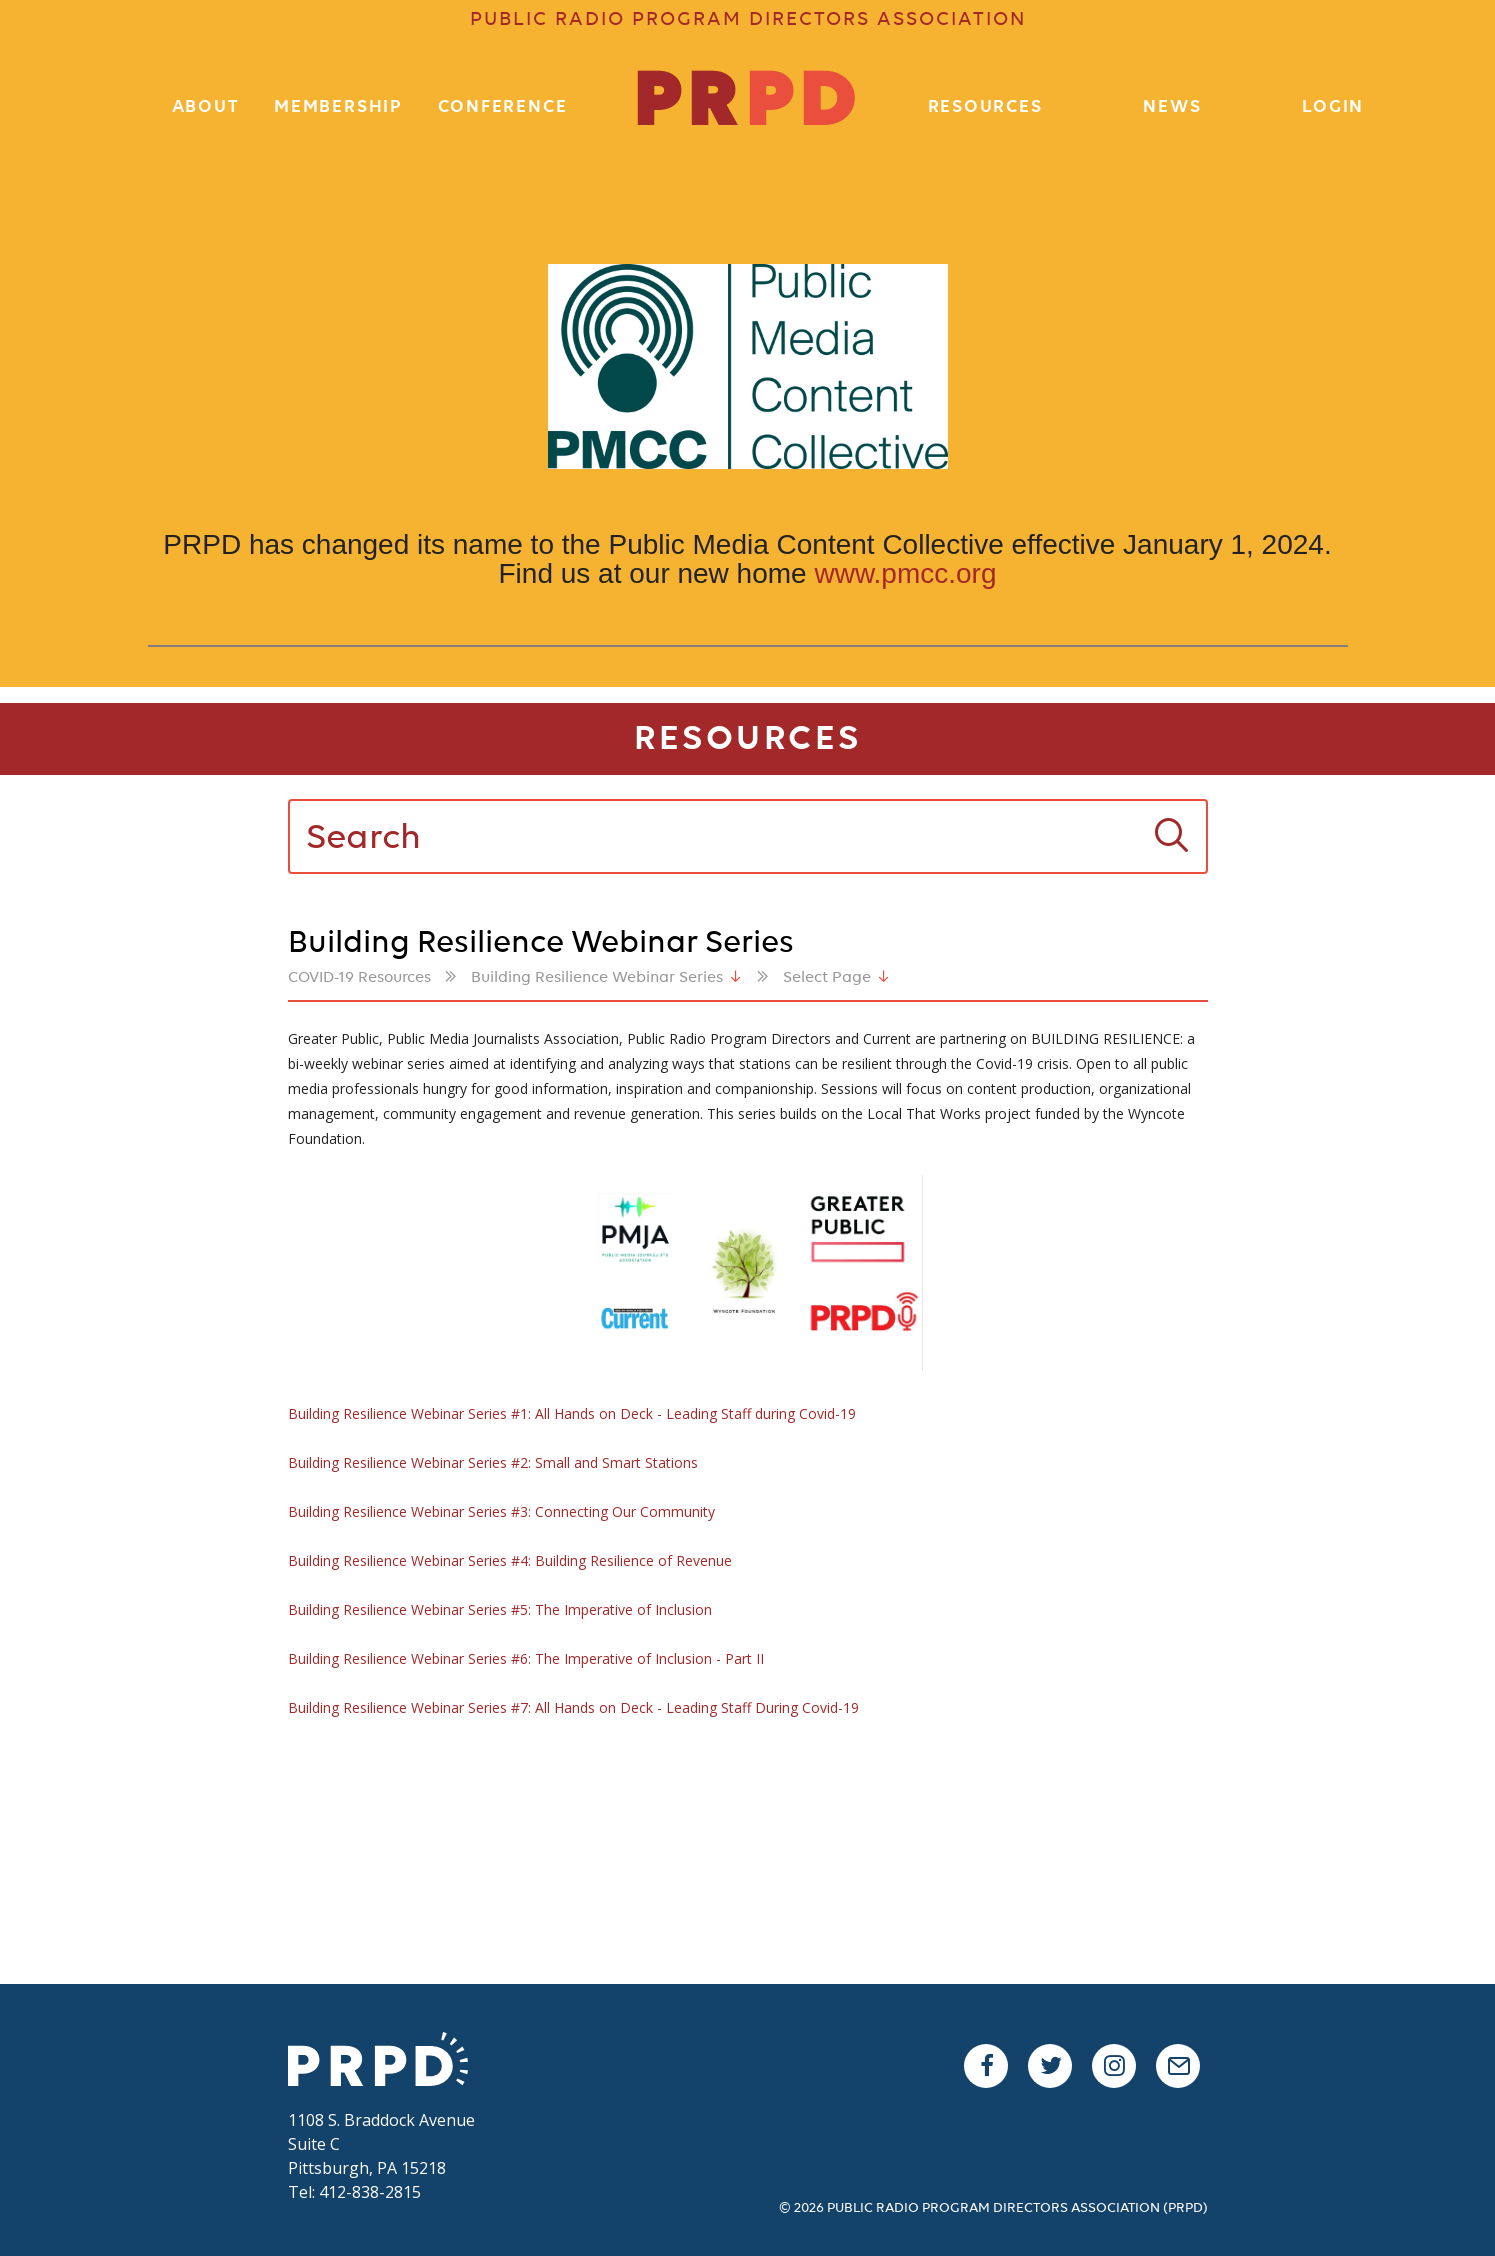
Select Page (827, 978)
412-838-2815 (370, 2192)
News (1172, 108)
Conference (503, 108)
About (206, 108)
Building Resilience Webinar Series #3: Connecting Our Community (501, 1511)
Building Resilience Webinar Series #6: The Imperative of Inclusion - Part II (526, 1658)
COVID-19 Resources (359, 978)
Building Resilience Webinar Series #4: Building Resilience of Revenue (510, 1560)
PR (748, 104)
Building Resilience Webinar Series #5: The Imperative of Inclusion (500, 1609)
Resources (985, 108)
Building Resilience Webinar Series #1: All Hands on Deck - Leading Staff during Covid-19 (572, 1413)
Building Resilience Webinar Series (597, 978)
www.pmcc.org (905, 573)
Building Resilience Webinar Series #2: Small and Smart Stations (493, 1462)
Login (1333, 108)
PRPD (388, 2062)
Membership (338, 108)
